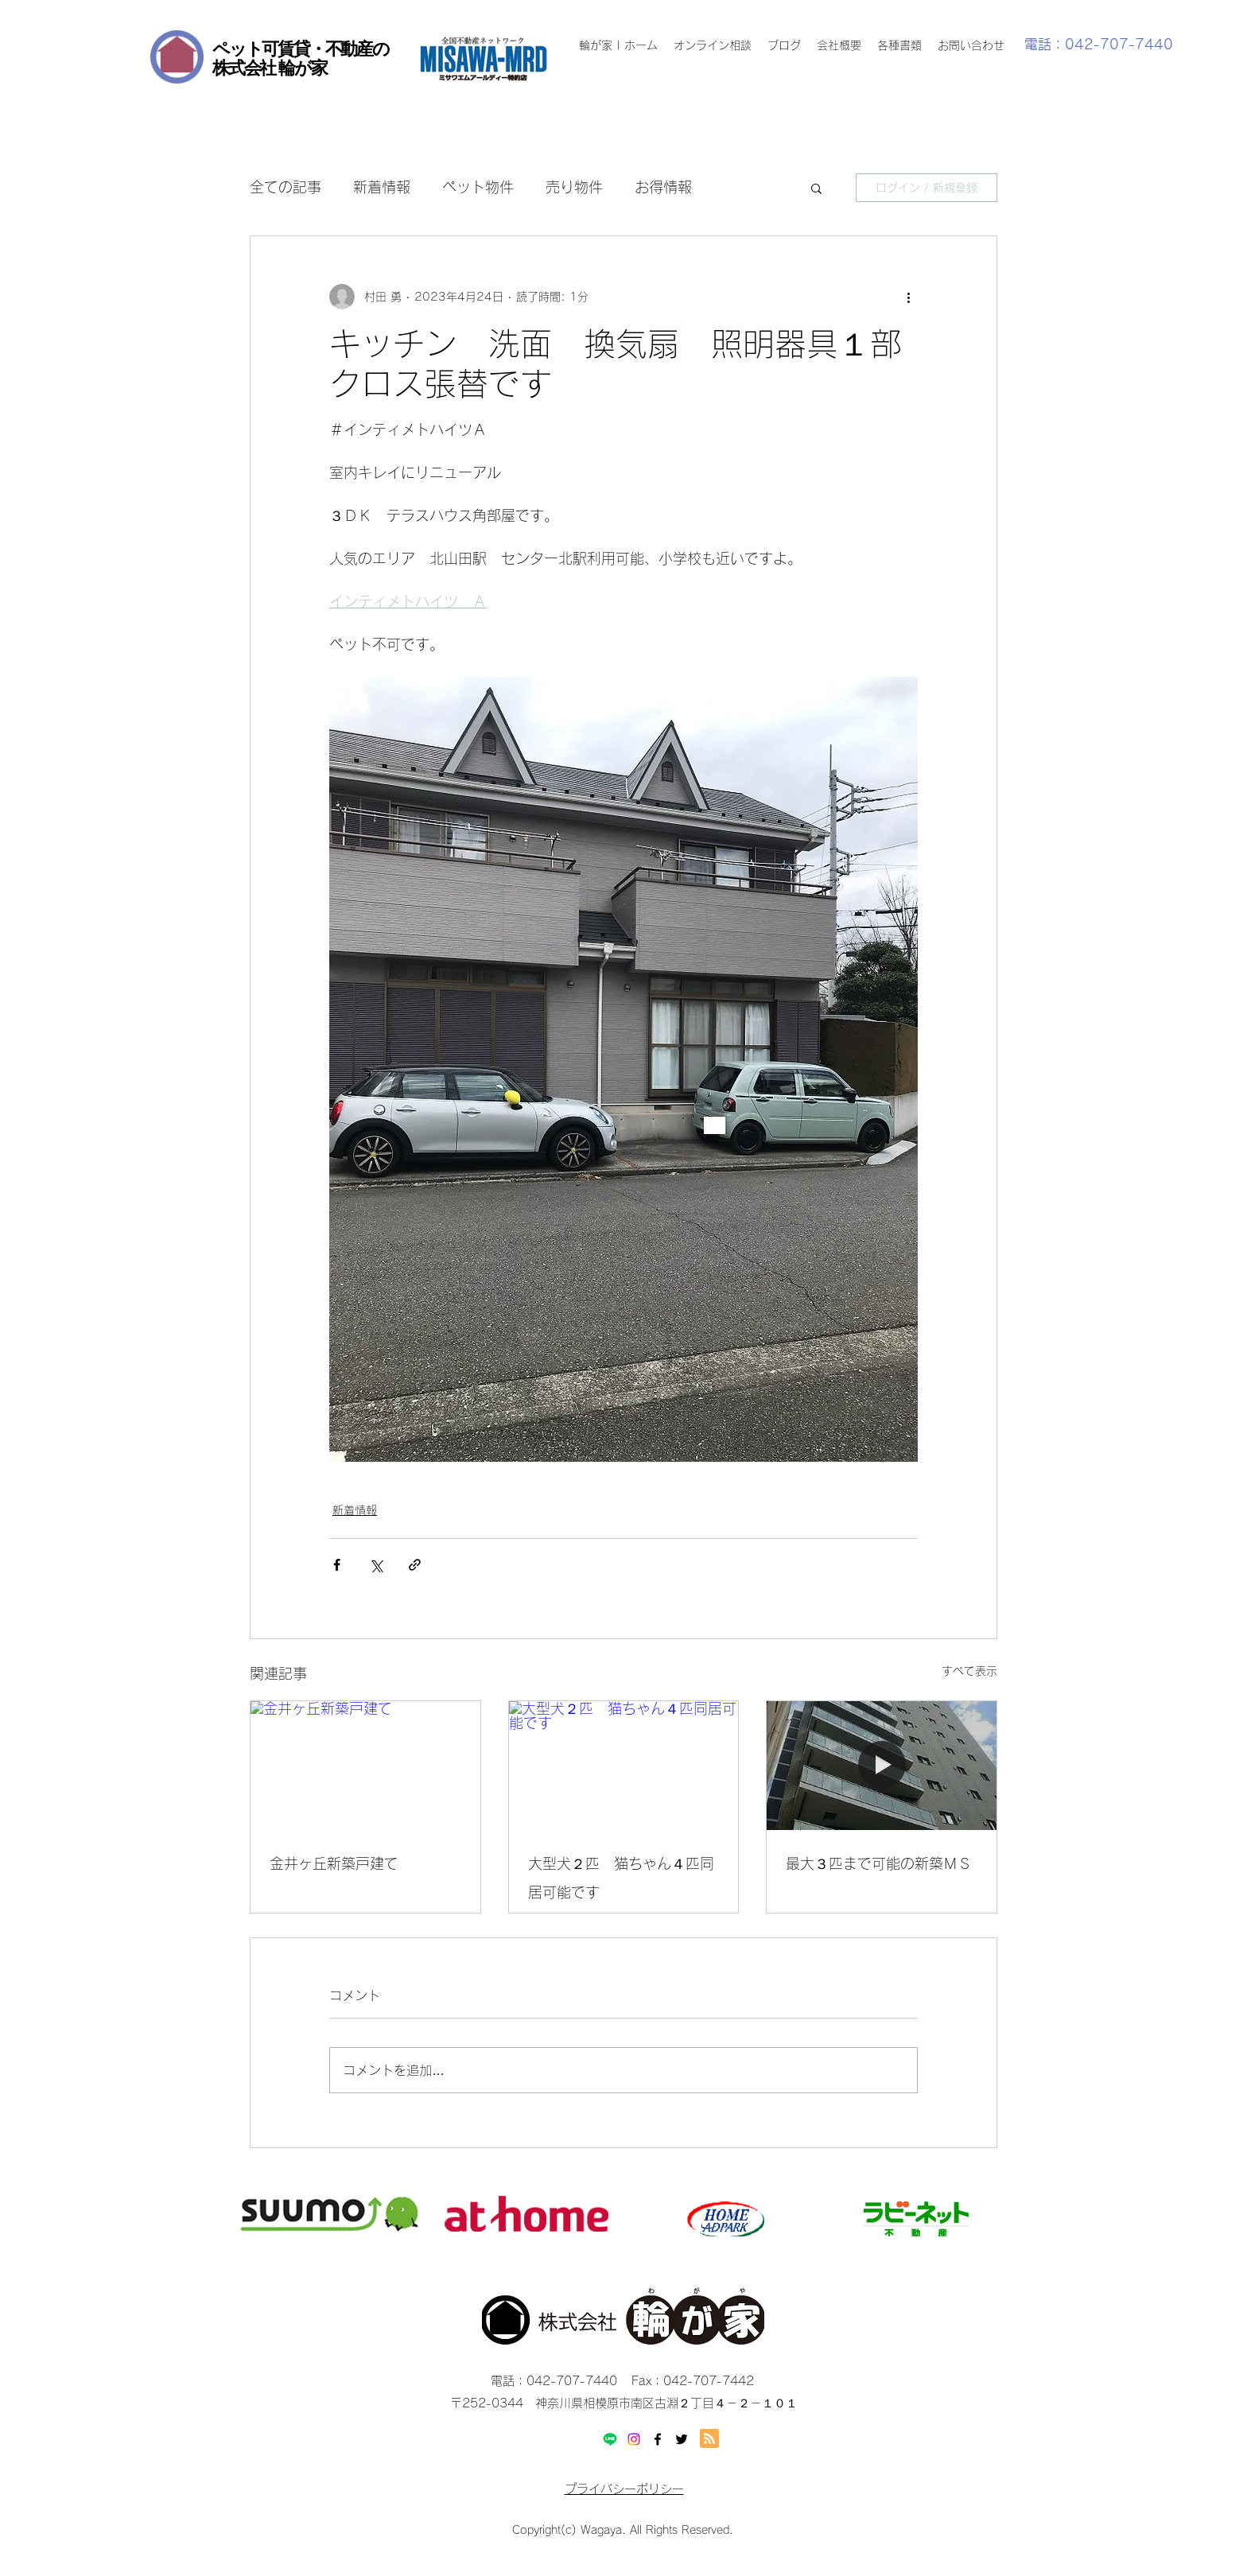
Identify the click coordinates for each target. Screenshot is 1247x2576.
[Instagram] (634, 2439)
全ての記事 (285, 187)
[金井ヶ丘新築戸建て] (365, 1765)
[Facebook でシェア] (336, 1564)
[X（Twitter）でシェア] (375, 1564)
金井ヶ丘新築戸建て (334, 1863)
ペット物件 (478, 187)
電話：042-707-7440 (1098, 44)
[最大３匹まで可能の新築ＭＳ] (881, 1765)
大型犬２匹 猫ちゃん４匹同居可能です (621, 1877)
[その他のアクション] (908, 296)
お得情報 (663, 187)
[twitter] (682, 2439)
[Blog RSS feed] (709, 2439)
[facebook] (658, 2439)
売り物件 (574, 187)
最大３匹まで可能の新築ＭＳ (879, 1863)
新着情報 (381, 187)
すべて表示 (969, 1671)
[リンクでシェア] (414, 1564)
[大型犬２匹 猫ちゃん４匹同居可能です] (624, 1765)
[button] (816, 187)
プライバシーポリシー (624, 2489)
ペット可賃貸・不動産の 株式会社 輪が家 (300, 58)
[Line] (610, 2439)
